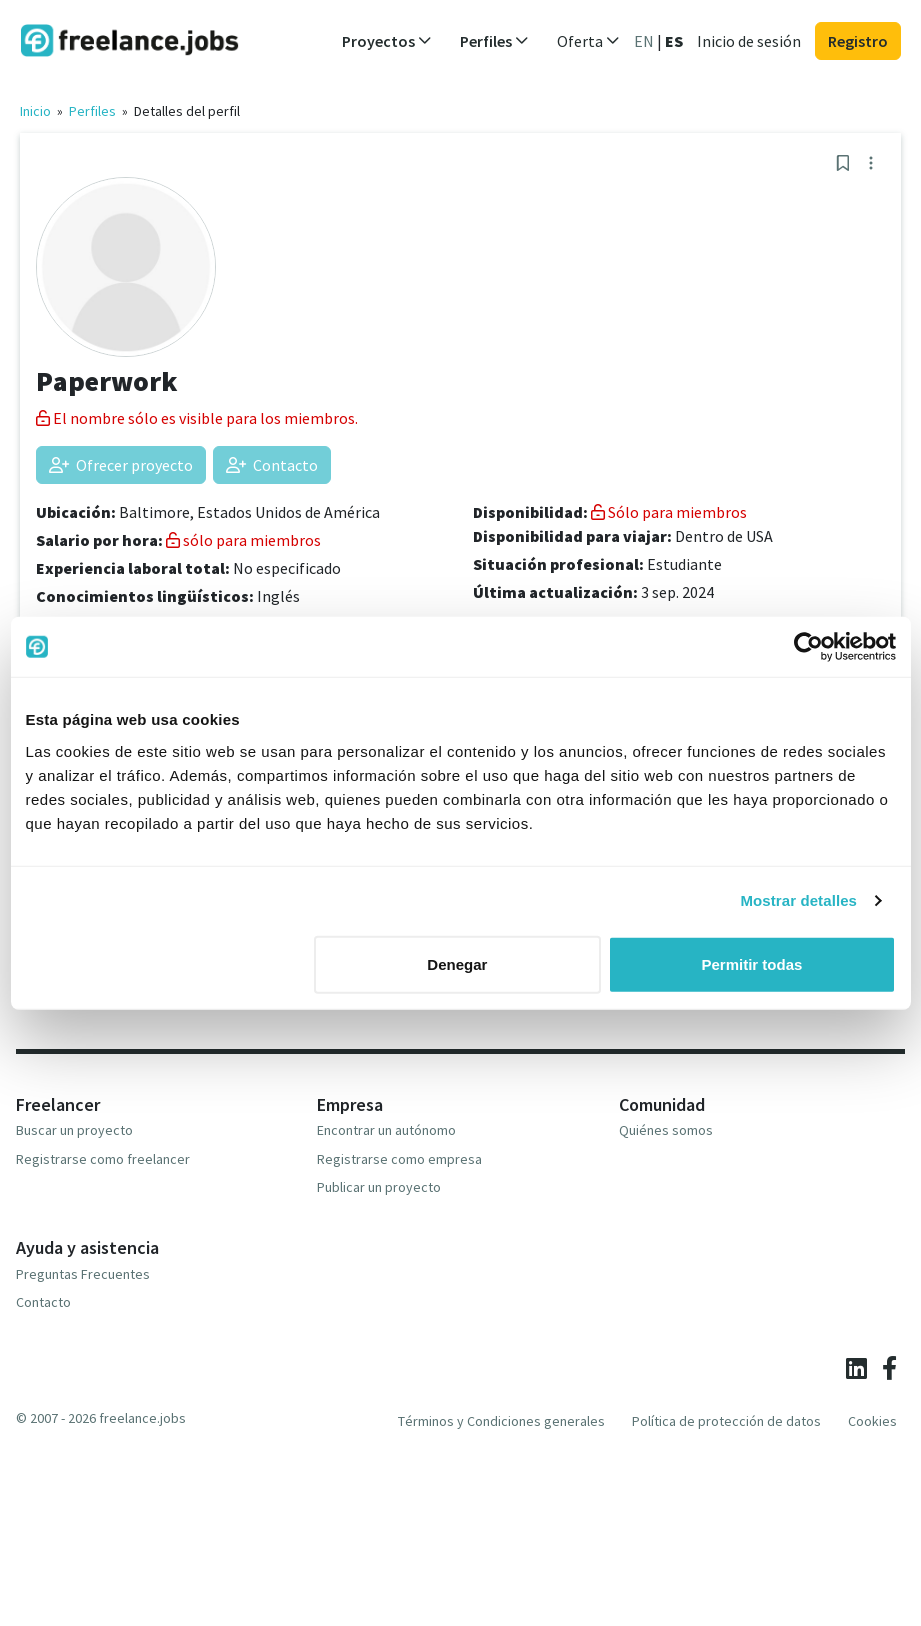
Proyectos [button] (387, 41)
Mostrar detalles (798, 900)
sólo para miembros (243, 540)
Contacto (272, 465)
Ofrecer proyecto (121, 465)
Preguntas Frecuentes (83, 1274)
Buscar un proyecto (74, 1130)
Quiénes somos (666, 1130)
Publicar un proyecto (379, 1187)
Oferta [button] (588, 41)
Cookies (872, 1421)
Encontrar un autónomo (386, 1130)
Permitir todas (752, 963)
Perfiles (92, 111)
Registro (858, 41)
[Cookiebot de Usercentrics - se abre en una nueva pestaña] (808, 647)
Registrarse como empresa (399, 1159)
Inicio (35, 111)
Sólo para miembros (669, 512)
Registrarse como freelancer (103, 1159)
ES (674, 41)
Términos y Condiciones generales (501, 1421)
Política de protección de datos (726, 1421)
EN (644, 41)
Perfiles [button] (494, 41)
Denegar (457, 963)
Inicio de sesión (749, 41)
